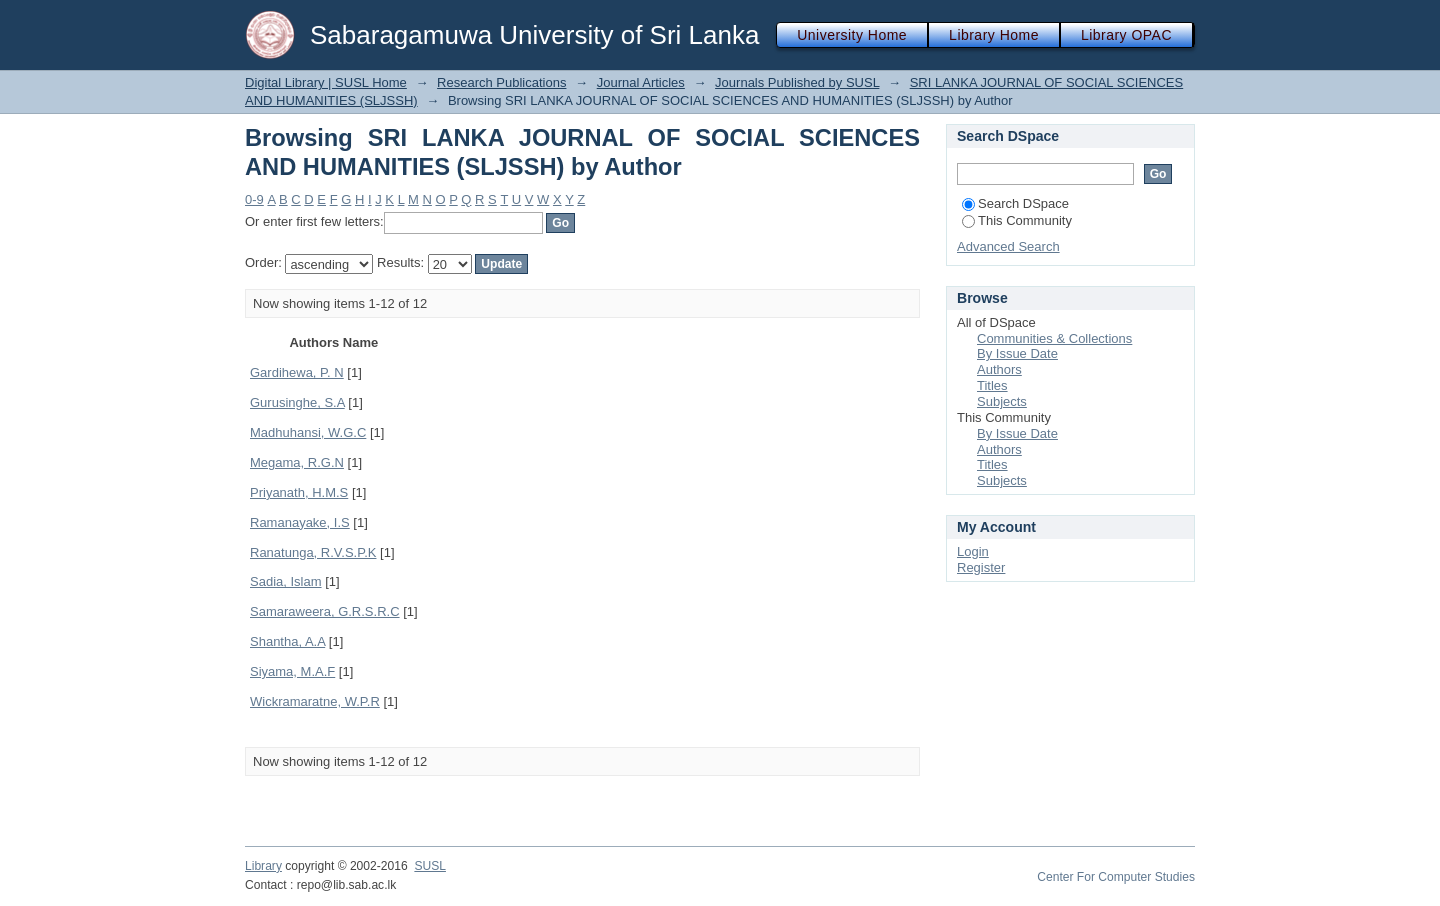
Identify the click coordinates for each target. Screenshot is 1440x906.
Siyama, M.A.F (292, 671)
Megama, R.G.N (297, 462)
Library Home (994, 35)
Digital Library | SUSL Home (326, 82)
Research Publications (501, 82)
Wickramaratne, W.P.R (315, 701)
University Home (852, 35)
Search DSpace (1015, 203)
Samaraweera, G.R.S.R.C (325, 611)
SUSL (430, 866)
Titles (992, 385)
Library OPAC (1126, 35)
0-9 (254, 199)
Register (981, 567)
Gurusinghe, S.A (297, 402)
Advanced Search (1008, 246)
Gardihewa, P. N (297, 372)
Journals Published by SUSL (797, 82)
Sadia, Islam (286, 581)
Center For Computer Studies (1116, 877)
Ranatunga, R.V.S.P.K (313, 552)
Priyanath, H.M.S (299, 492)
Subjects (1002, 401)
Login (973, 551)
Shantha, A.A (287, 641)
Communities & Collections (1054, 338)
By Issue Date (1017, 353)
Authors (999, 369)
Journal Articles (641, 82)
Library (263, 866)
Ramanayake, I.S (300, 522)
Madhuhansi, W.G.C (308, 432)
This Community (1017, 220)
